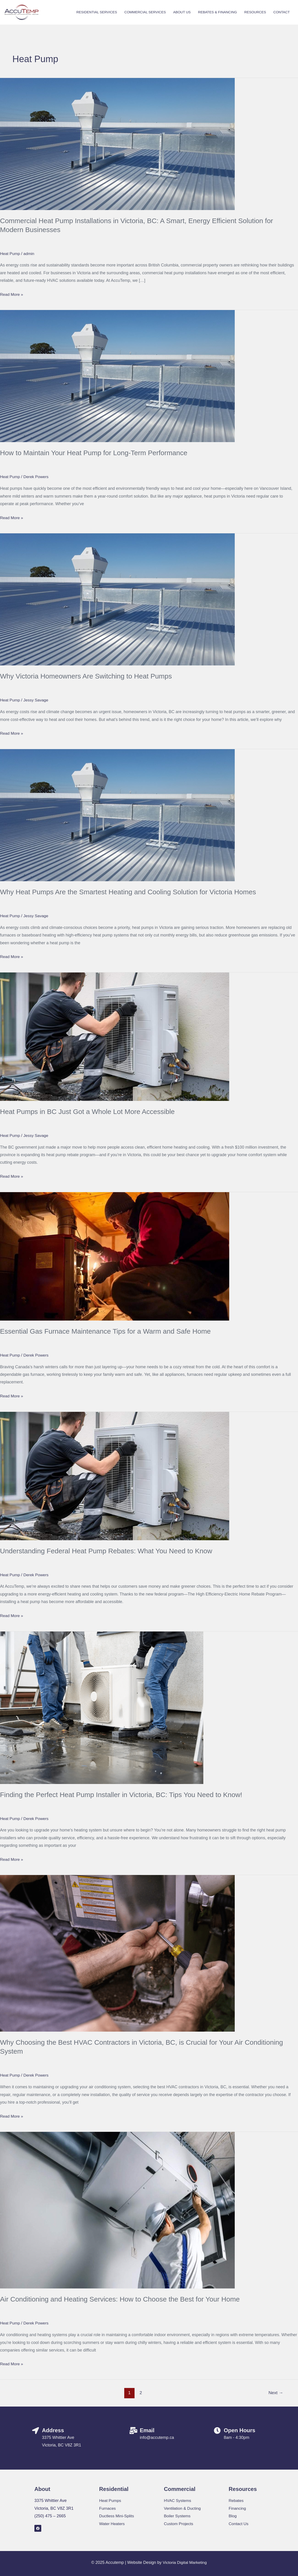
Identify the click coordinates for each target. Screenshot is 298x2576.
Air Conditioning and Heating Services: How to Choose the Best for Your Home (120, 2299)
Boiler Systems (177, 2515)
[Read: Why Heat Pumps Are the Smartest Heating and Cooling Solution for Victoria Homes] (117, 814)
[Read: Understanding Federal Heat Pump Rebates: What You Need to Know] (114, 1475)
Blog (233, 2515)
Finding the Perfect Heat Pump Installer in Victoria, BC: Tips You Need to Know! (121, 1794)
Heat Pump (10, 253)
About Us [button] (181, 12)
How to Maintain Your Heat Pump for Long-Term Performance (93, 453)
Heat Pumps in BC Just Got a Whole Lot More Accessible (87, 1111)
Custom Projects (179, 2523)
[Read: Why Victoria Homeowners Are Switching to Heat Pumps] (117, 599)
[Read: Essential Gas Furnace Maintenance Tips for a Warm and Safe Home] (114, 1256)
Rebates (236, 2500)
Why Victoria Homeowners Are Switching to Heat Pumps (86, 676)
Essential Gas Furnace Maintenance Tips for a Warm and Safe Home (105, 1331)
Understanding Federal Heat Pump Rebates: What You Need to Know (106, 1550)
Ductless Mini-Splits (117, 2515)
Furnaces (107, 2508)
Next (275, 2392)
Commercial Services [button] (145, 12)
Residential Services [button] (96, 12)
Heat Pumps (110, 2500)
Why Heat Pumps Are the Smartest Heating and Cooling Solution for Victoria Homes (128, 891)
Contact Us (239, 2523)
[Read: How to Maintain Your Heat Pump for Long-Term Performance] (117, 376)
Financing (238, 2508)
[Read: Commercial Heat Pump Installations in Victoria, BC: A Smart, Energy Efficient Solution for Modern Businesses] (117, 143)
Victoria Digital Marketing (185, 2562)
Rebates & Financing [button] (217, 12)
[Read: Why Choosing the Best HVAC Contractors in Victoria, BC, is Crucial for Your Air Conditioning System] (117, 1952)
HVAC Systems (178, 2500)
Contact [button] (281, 12)
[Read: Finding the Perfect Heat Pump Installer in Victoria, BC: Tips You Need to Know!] (101, 1707)
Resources (255, 12)
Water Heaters (112, 2523)
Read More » (12, 293)
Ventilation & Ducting (183, 2508)
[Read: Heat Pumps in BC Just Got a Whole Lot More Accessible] (114, 1036)
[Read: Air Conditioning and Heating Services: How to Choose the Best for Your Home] (117, 2209)
